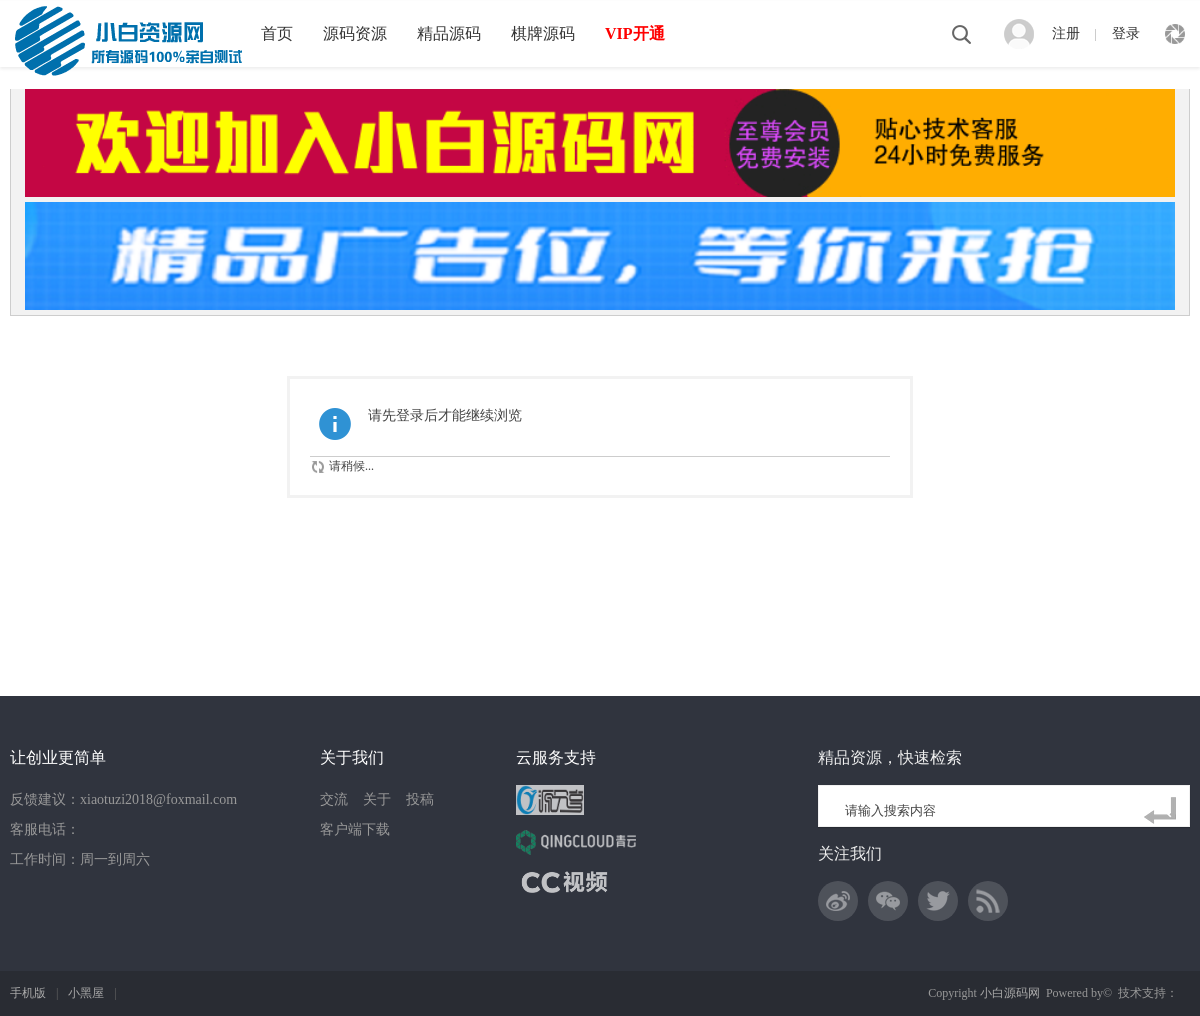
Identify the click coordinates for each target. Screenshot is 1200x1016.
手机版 (28, 993)
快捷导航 (1175, 34)
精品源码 (449, 33)
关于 (377, 799)
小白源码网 (1010, 993)
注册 (1066, 33)
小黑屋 (86, 993)
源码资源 (355, 33)
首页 (277, 33)
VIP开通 (635, 33)
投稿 (420, 799)
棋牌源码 (543, 33)
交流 (334, 799)
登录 (1126, 33)
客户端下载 (355, 829)
